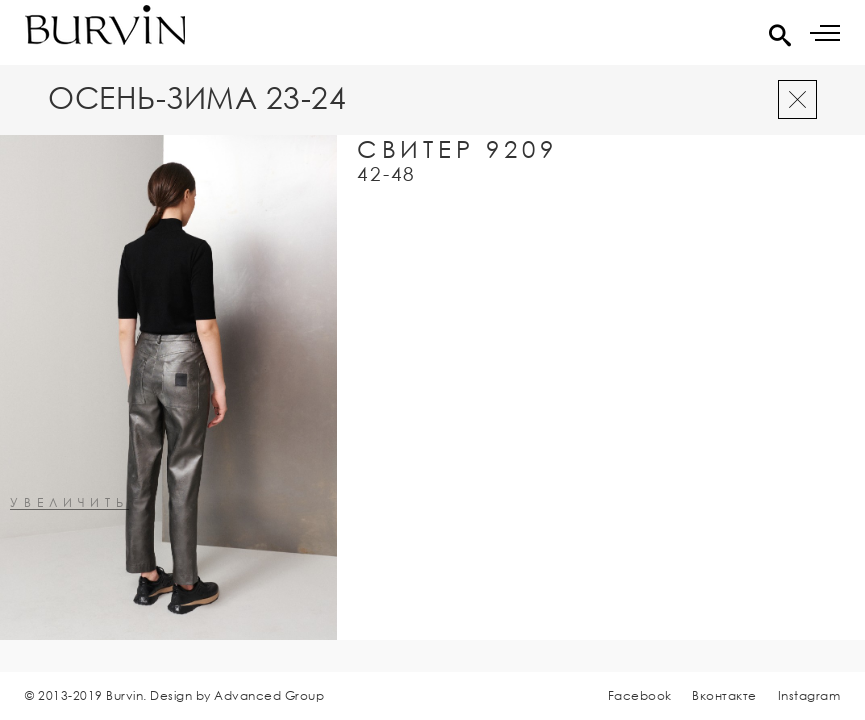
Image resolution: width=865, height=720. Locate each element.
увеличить (69, 503)
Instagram (809, 695)
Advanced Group (269, 695)
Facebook (640, 695)
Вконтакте (724, 695)
